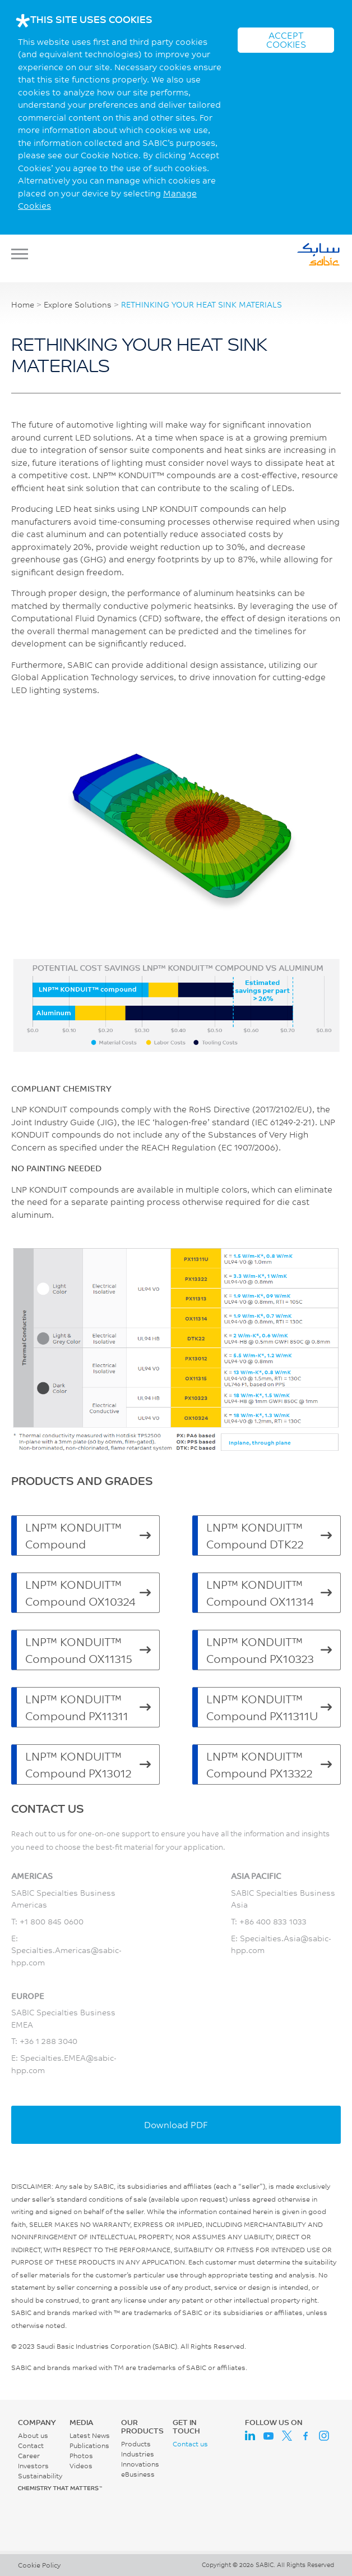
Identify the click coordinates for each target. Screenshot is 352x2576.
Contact (31, 2445)
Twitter (287, 2436)
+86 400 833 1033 (273, 1921)
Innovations (140, 2464)
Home (22, 305)
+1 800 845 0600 (52, 1921)
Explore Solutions (78, 305)
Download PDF (176, 2124)
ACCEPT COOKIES (286, 39)
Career (29, 2455)
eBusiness (138, 2474)
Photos (81, 2455)
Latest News (90, 2435)
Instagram (324, 2436)
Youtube (268, 2436)
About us (33, 2435)
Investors (33, 2466)
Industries (137, 2454)
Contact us (190, 2444)
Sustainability (40, 2476)
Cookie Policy (39, 2565)
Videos (81, 2466)
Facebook (305, 2436)
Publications (89, 2445)
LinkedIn (250, 2436)
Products (136, 2444)
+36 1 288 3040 (48, 2041)
